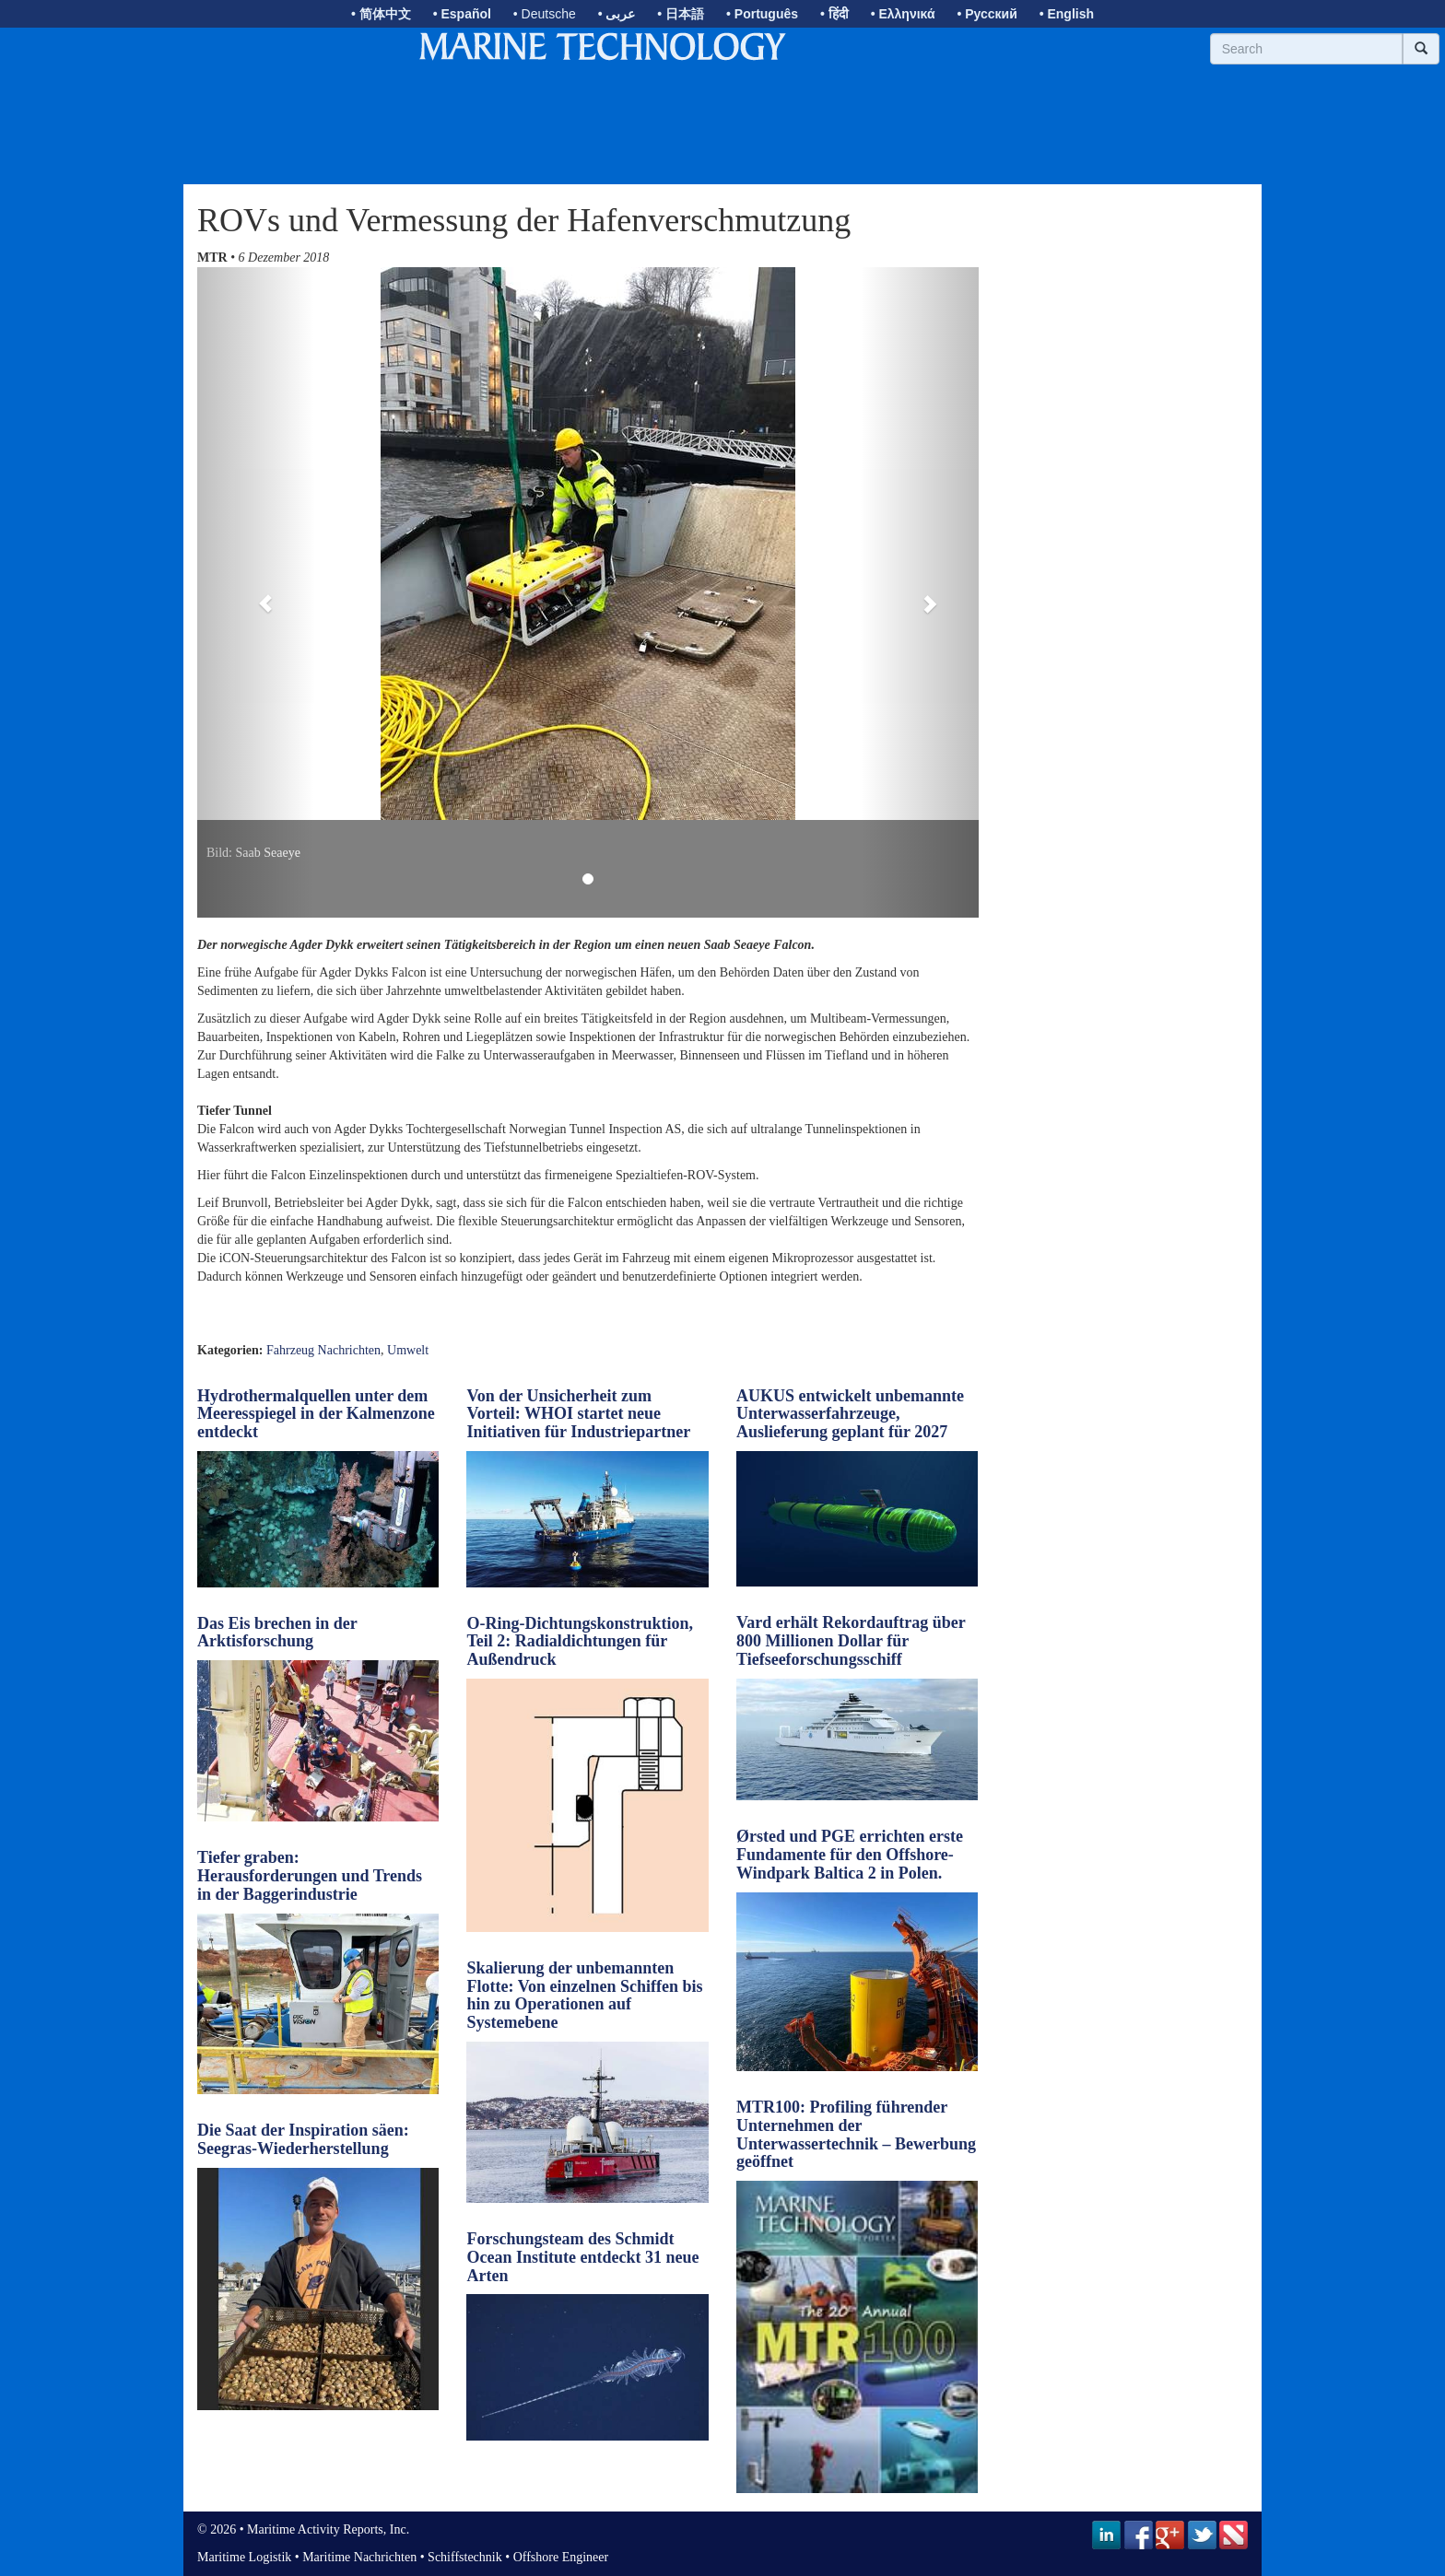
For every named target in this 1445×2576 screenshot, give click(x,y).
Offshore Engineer (561, 2557)
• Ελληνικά (903, 13)
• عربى (617, 13)
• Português (762, 13)
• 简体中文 (381, 13)
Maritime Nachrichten (359, 2557)
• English (1067, 13)
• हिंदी (834, 13)
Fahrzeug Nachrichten (323, 1350)
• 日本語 (680, 13)
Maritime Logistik (244, 2557)
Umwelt (408, 1350)
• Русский (986, 13)
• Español (462, 13)
